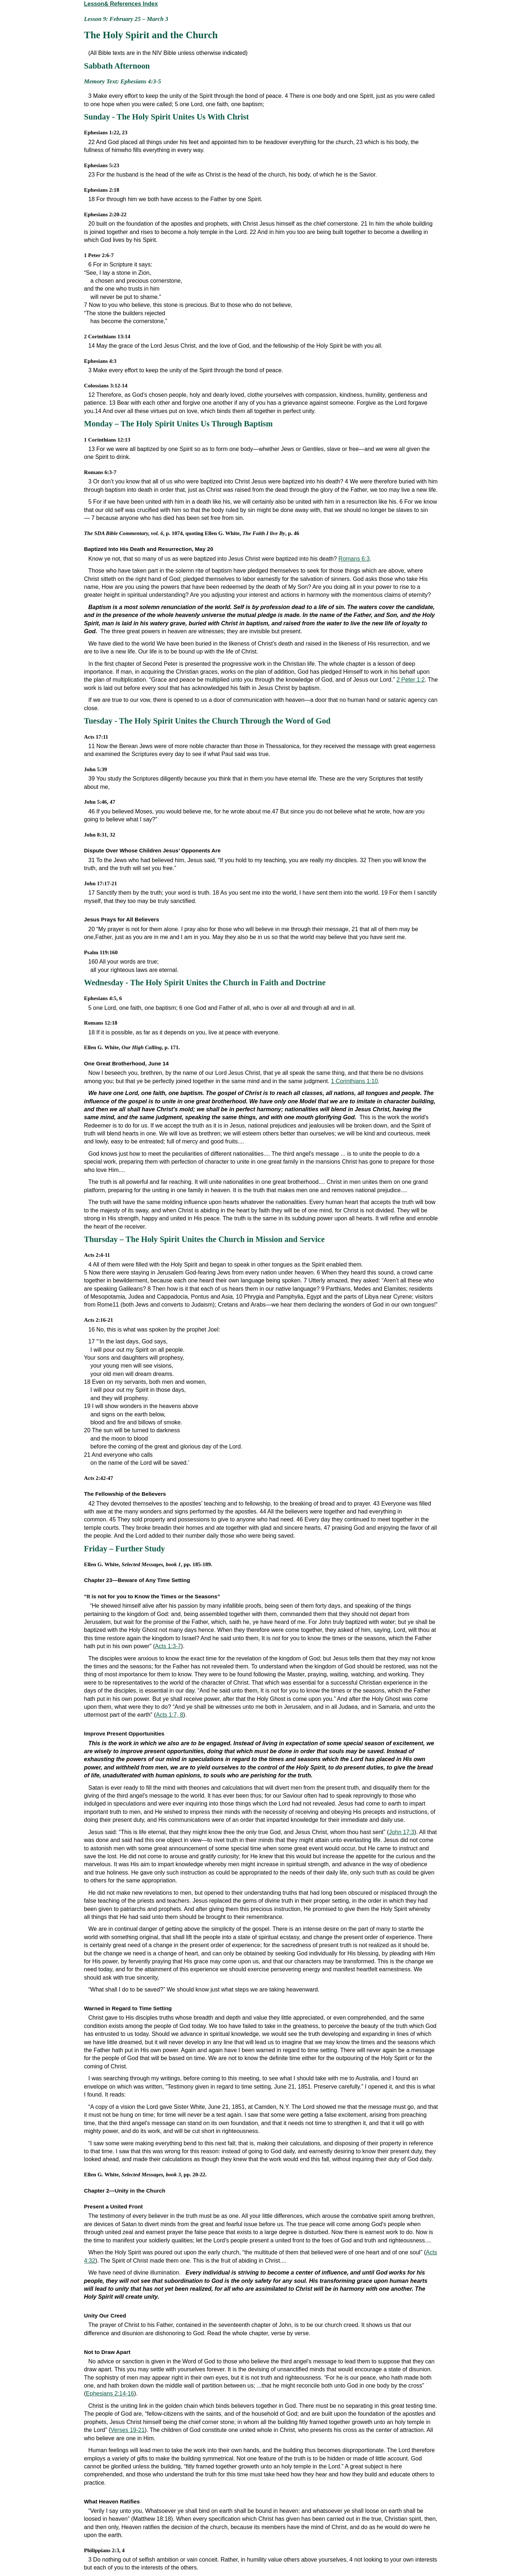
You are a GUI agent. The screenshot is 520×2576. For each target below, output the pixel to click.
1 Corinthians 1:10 (354, 1081)
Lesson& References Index (121, 4)
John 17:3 (401, 1832)
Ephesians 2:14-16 (110, 2393)
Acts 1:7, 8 (169, 1715)
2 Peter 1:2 (410, 680)
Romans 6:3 (353, 559)
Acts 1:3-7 (168, 1646)
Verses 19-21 (127, 2430)
